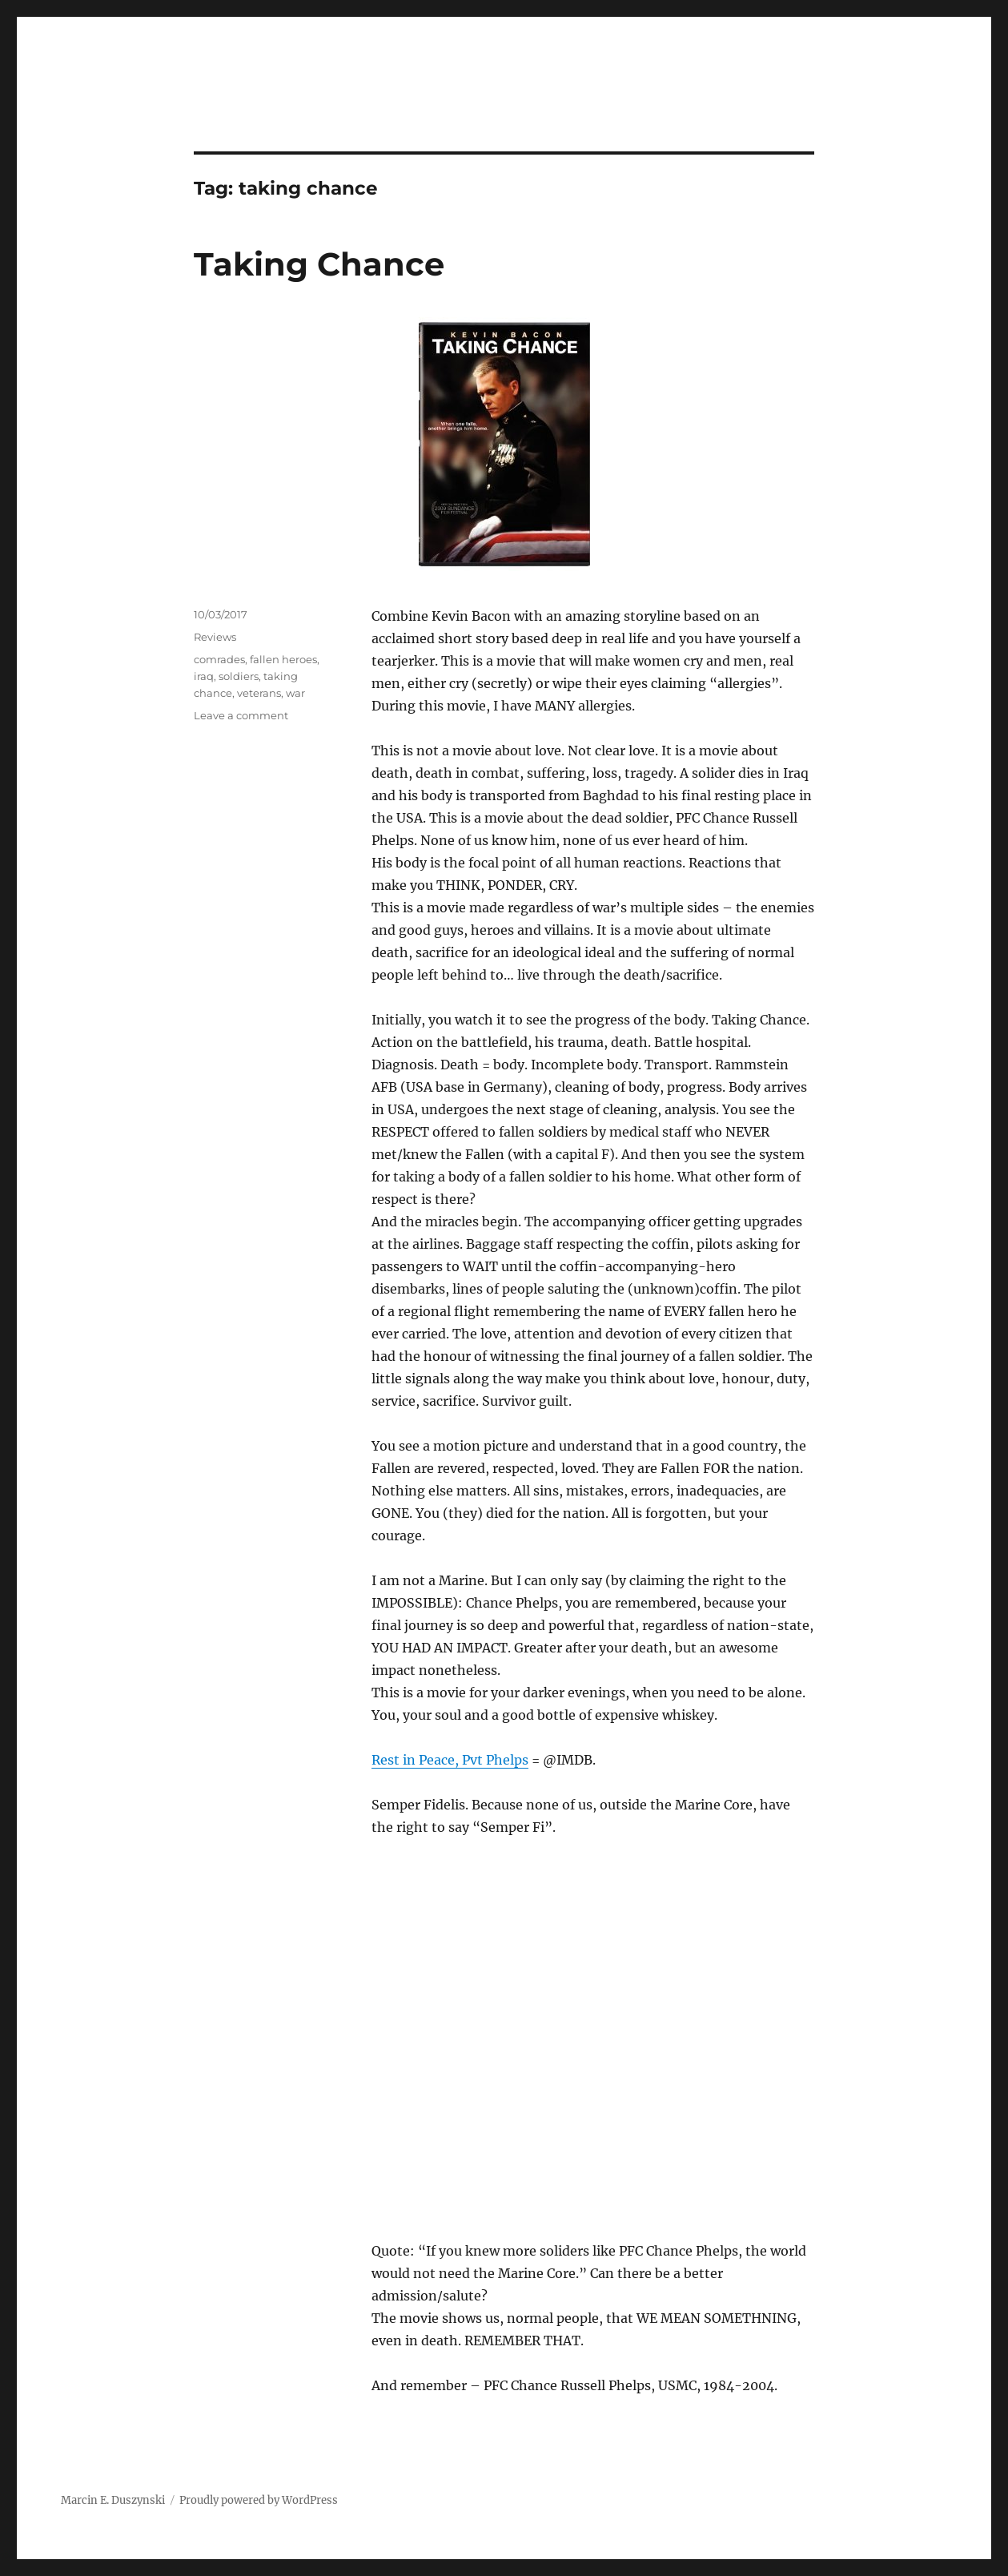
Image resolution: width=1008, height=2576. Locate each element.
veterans (259, 692)
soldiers (239, 676)
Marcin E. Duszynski (113, 2500)
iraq (204, 676)
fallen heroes (283, 659)
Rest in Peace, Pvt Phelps (449, 1760)
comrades (219, 659)
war (295, 692)
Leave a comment (241, 715)
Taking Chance (319, 264)
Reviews (215, 636)
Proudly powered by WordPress (258, 2500)
